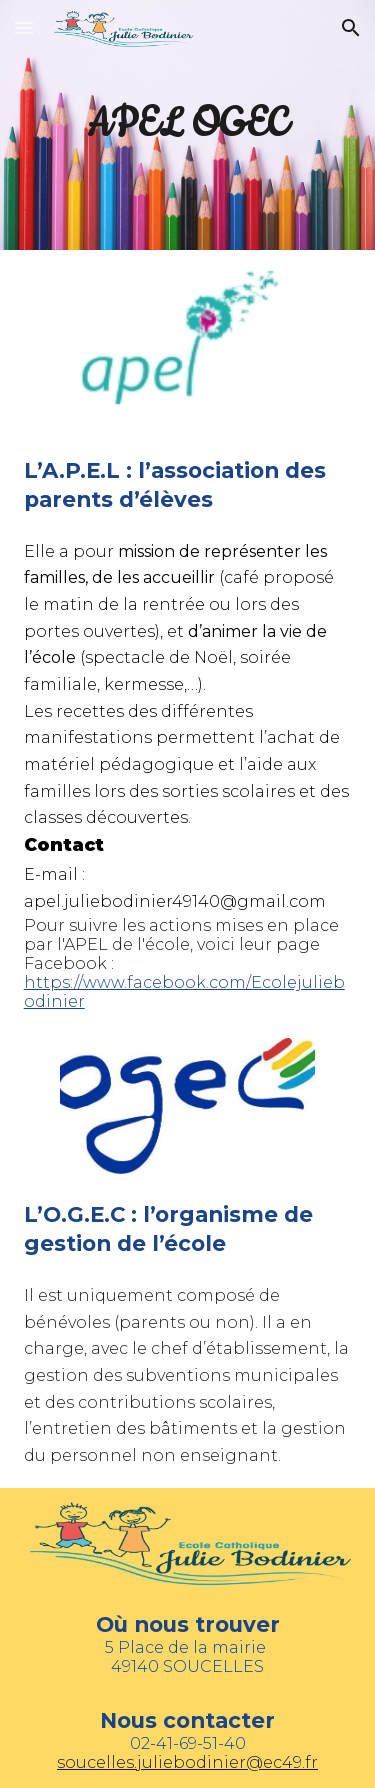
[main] (188, 125)
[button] (24, 27)
